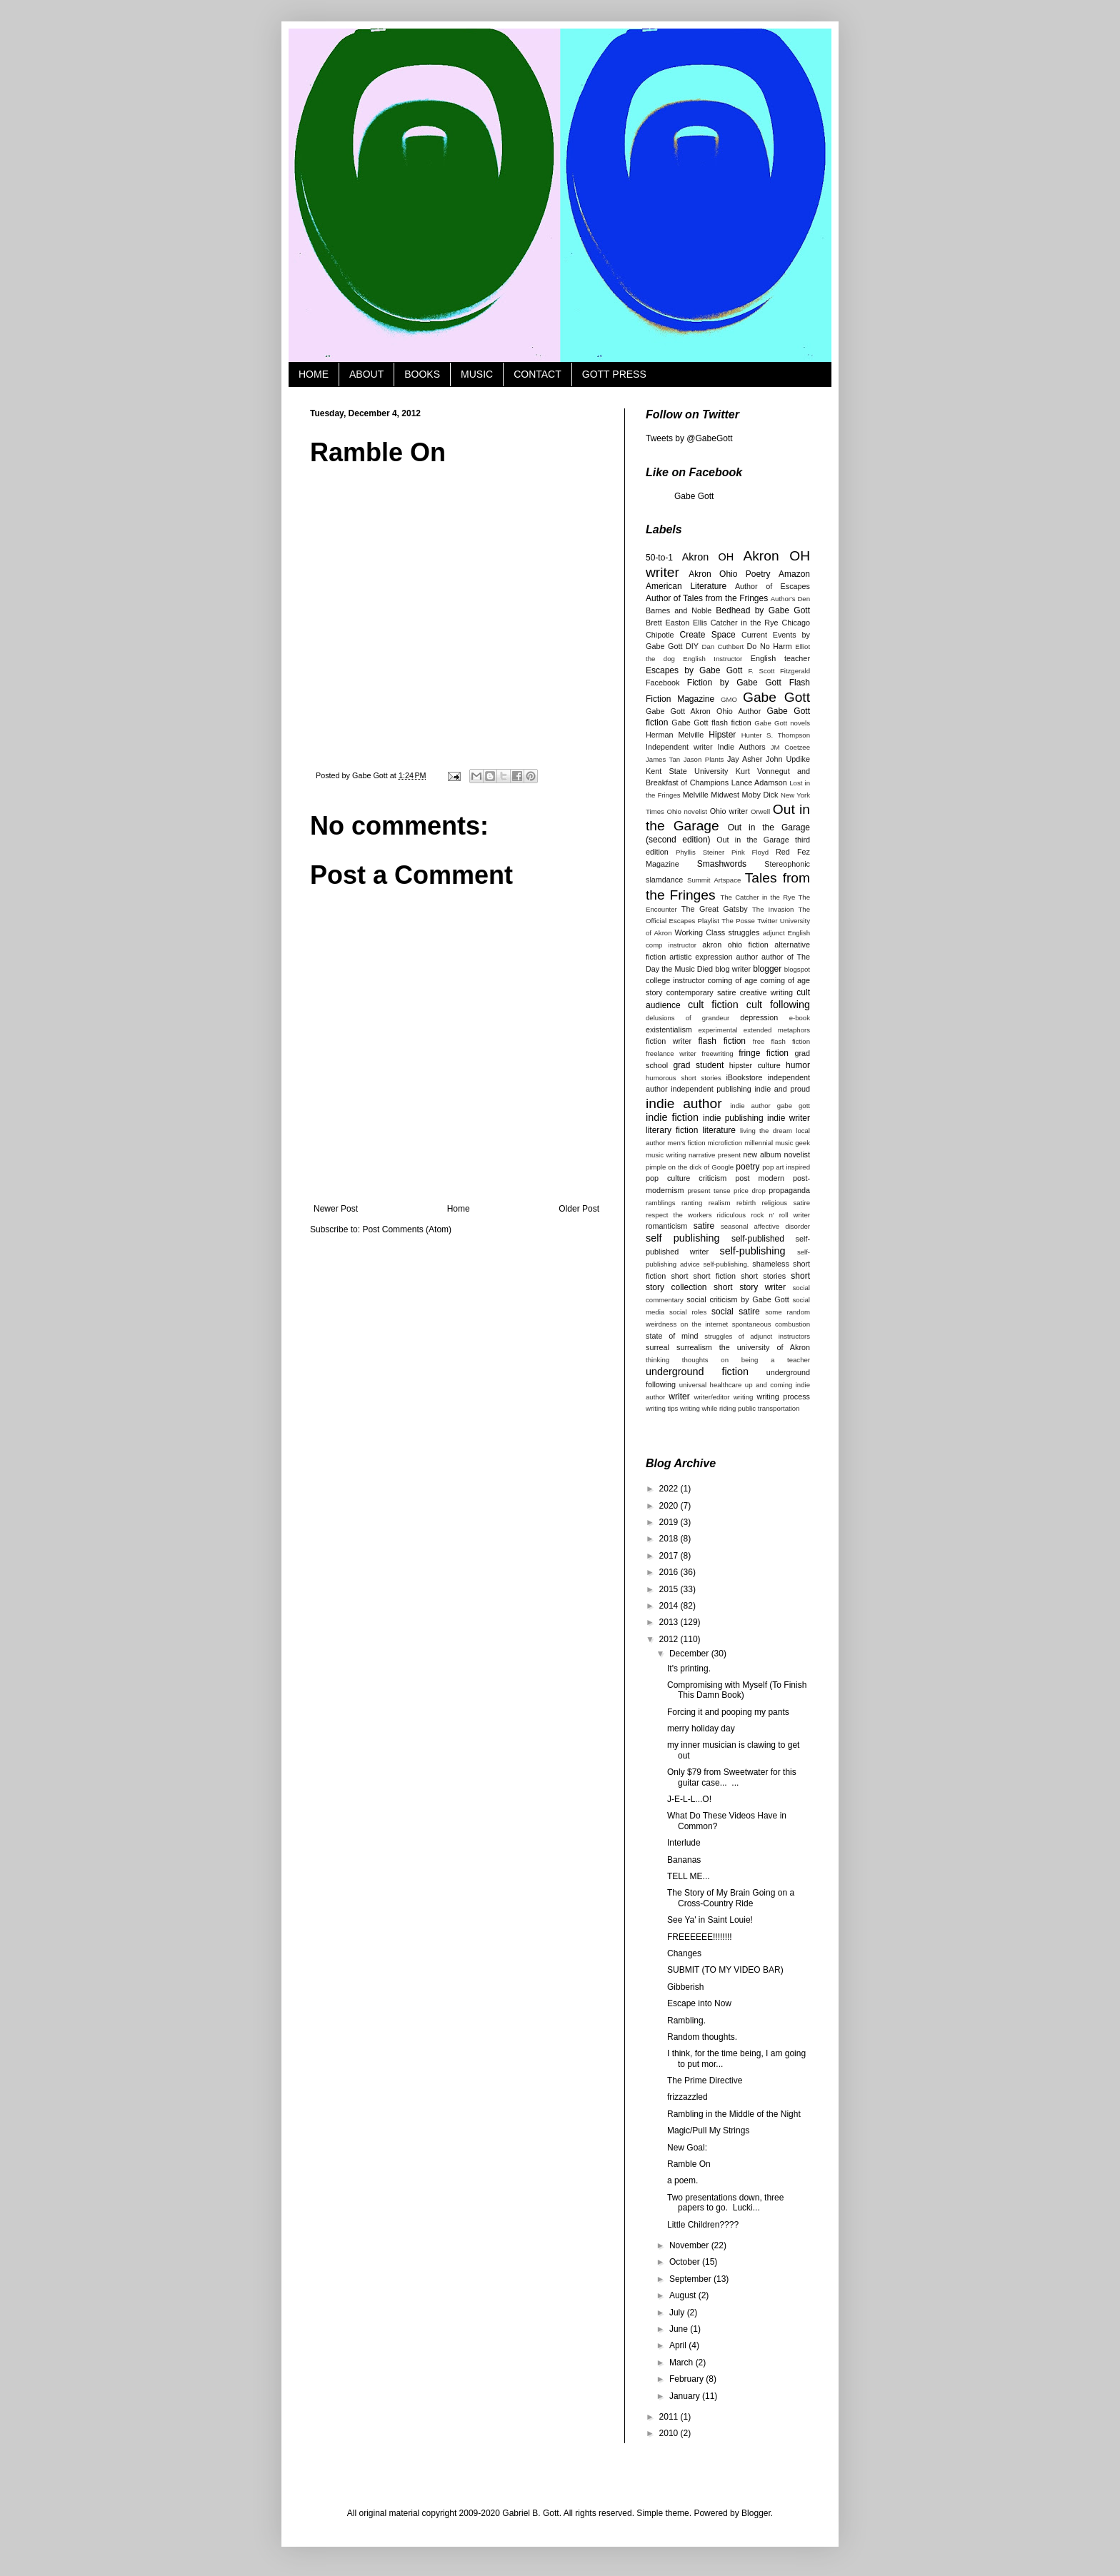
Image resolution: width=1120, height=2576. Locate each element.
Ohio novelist (686, 811)
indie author (684, 1103)
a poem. (682, 2180)
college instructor (675, 980)
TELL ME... (688, 1876)
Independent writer (679, 747)
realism (720, 1203)
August (684, 2295)
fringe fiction (764, 1053)
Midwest (725, 794)
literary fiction (672, 1130)
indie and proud (782, 1089)
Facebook (662, 682)
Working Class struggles (717, 932)
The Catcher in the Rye (757, 897)
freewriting (717, 1053)
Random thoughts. (702, 2037)
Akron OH (708, 557)
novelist (797, 1154)
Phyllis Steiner (700, 852)
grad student (698, 1065)
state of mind (672, 1336)
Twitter (767, 921)
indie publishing (733, 1118)
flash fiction (722, 1041)
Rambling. (686, 2021)
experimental (718, 1030)
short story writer (750, 1287)
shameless (770, 1263)
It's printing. (689, 1669)
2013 (670, 1622)
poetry (747, 1167)
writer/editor (711, 1397)
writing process (783, 1396)
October (685, 2262)
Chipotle (660, 634)
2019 (670, 1522)
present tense (708, 1190)
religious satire (785, 1203)
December (690, 1654)
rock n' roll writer (780, 1215)
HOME (314, 374)
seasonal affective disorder (765, 1226)
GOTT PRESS (614, 374)
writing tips (662, 1408)
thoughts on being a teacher (746, 1360)
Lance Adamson (759, 782)
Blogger (756, 2513)
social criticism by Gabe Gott (737, 1299)
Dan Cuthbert (723, 646)
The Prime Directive (704, 2081)
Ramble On (689, 2164)
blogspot (797, 969)
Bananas (684, 1860)
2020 (670, 1506)
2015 (670, 1589)
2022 (670, 1489)
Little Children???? (703, 2225)
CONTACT (537, 374)
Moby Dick (759, 794)
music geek (792, 1143)
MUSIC (477, 374)
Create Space (707, 635)
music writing (666, 1155)
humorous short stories (683, 1078)
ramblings (661, 1203)
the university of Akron (764, 1347)
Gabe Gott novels (782, 723)
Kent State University (687, 771)
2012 (670, 1639)
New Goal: (687, 2148)
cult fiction (713, 1004)
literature (719, 1130)
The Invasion (773, 909)
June (679, 2329)
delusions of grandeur (687, 1018)
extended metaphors (777, 1030)
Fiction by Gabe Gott (734, 683)
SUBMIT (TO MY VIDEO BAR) (725, 1970)
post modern (759, 1178)
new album (762, 1154)
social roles (687, 1312)
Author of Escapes (772, 586)
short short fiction (703, 1276)
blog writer (733, 969)
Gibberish (685, 1987)
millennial (758, 1143)
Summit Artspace (714, 880)
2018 (670, 1539)
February (687, 2379)
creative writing (766, 992)
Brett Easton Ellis (676, 622)
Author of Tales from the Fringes (707, 598)
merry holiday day (701, 1729)
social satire (735, 1312)
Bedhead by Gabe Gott (763, 610)
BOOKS (422, 374)
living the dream (766, 1130)
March (682, 2363)
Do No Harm (769, 646)
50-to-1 (659, 558)
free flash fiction (781, 1041)
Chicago (795, 622)
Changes (684, 1953)
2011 (670, 2417)
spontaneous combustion (771, 1324)
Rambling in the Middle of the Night (734, 2114)
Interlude (684, 1843)
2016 (670, 1572)
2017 (670, 1556)
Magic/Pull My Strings (708, 2130)
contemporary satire (701, 992)
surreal (657, 1347)
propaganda (789, 1190)
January (685, 2396)
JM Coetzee (790, 747)
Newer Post (336, 1209)
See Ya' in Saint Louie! (710, 1920)
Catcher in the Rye (745, 622)
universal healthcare (710, 1385)
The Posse (738, 921)
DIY (692, 646)
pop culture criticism (686, 1178)
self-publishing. (726, 1264)
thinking (657, 1360)
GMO (729, 699)
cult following (778, 1004)
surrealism (694, 1347)
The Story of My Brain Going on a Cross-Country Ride (730, 1898)
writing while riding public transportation (739, 1408)
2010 (670, 2433)
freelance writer (671, 1053)
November (690, 2245)
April (679, 2345)
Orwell (760, 811)
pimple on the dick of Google (690, 1167)
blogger (767, 969)
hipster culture (755, 1065)
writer (679, 1397)
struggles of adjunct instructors (757, 1336)
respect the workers (679, 1215)
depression (759, 1017)
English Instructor (712, 659)
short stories (763, 1276)
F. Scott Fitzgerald (780, 671)
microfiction (725, 1143)
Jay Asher (744, 759)
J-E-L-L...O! (689, 1799)
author (747, 956)
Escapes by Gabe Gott (694, 670)
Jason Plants (704, 759)
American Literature (686, 586)
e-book (799, 1018)
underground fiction (697, 1371)
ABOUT (366, 374)
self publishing (683, 1238)
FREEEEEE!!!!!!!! (699, 1937)
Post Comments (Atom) (406, 1229)
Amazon (794, 574)
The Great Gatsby (714, 909)
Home (458, 1209)
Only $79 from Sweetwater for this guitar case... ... (731, 1777)
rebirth (746, 1203)
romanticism (666, 1226)
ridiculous (731, 1215)
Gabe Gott (694, 496)
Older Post (579, 1209)
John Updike (788, 759)
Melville (696, 794)
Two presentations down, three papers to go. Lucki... (725, 2203)
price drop (750, 1190)
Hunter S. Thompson (775, 735)
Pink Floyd (750, 852)
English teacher (780, 658)
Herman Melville (675, 734)
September (691, 2279)
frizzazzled (687, 2097)
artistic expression (700, 956)
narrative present (715, 1155)
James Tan (663, 759)
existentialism (669, 1029)
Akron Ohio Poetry (729, 574)
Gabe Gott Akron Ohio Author (703, 711)
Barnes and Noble (678, 610)
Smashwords (721, 864)
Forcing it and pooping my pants (728, 1712)
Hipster (722, 735)
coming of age (733, 980)
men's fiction (686, 1143)
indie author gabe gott (770, 1106)
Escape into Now (699, 2003)
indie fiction (672, 1117)
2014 (670, 1606)
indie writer (788, 1118)
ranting (691, 1203)
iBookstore (744, 1077)
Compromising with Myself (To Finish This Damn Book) (736, 1690)
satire (704, 1226)
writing (744, 1397)
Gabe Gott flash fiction (711, 722)
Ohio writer (729, 811)
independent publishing (711, 1089)
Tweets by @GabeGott (689, 438)
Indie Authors (742, 747)
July (678, 2313)
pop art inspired (786, 1167)
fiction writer (668, 1041)
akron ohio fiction (735, 944)
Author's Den (790, 599)
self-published (757, 1239)
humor (798, 1065)
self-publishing (752, 1251)
